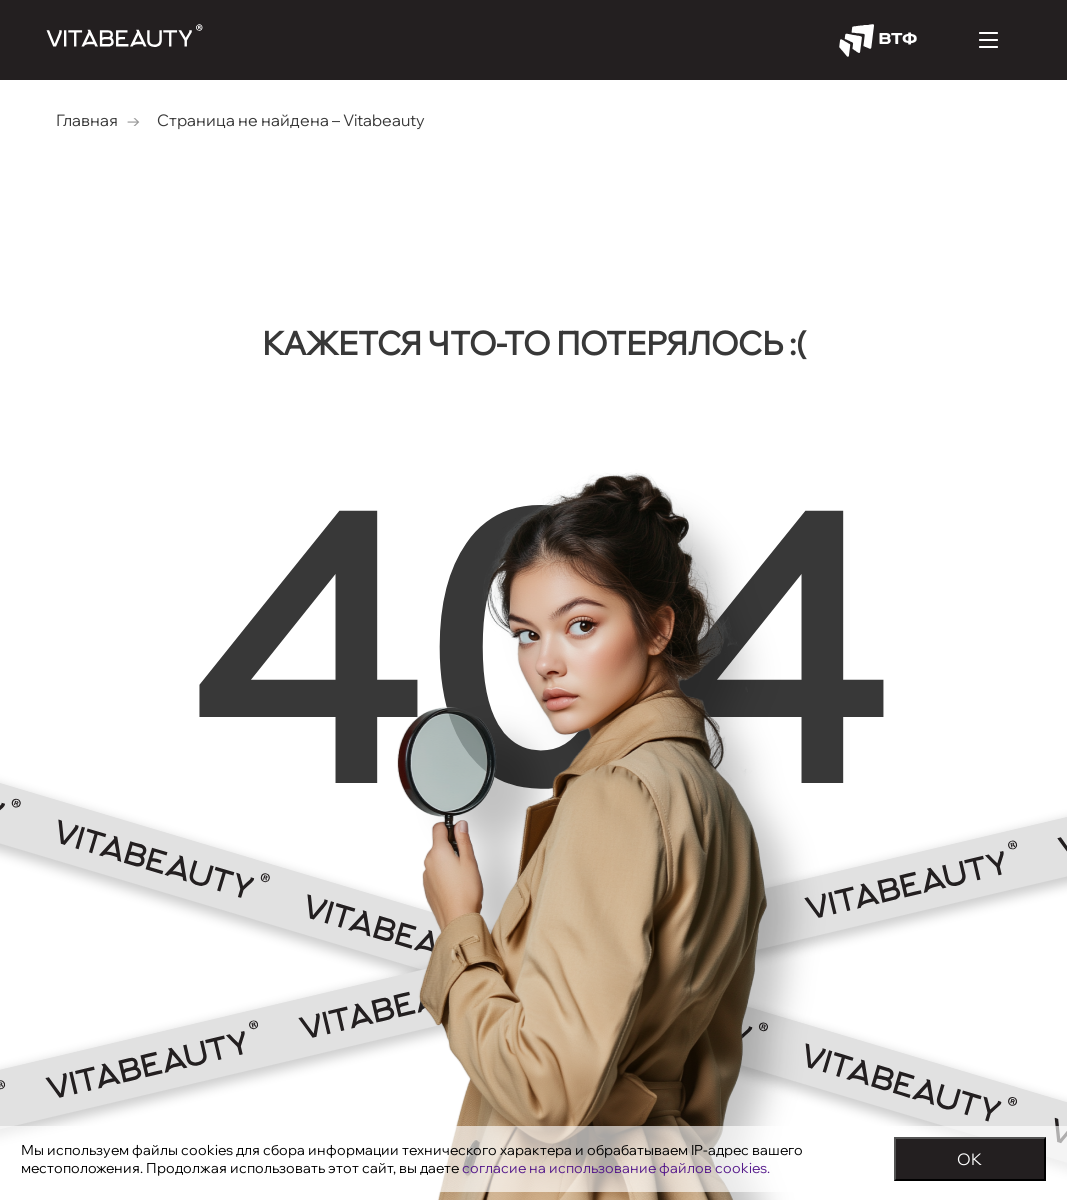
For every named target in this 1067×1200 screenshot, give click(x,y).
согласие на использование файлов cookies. (616, 1168)
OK (969, 1159)
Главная (87, 120)
